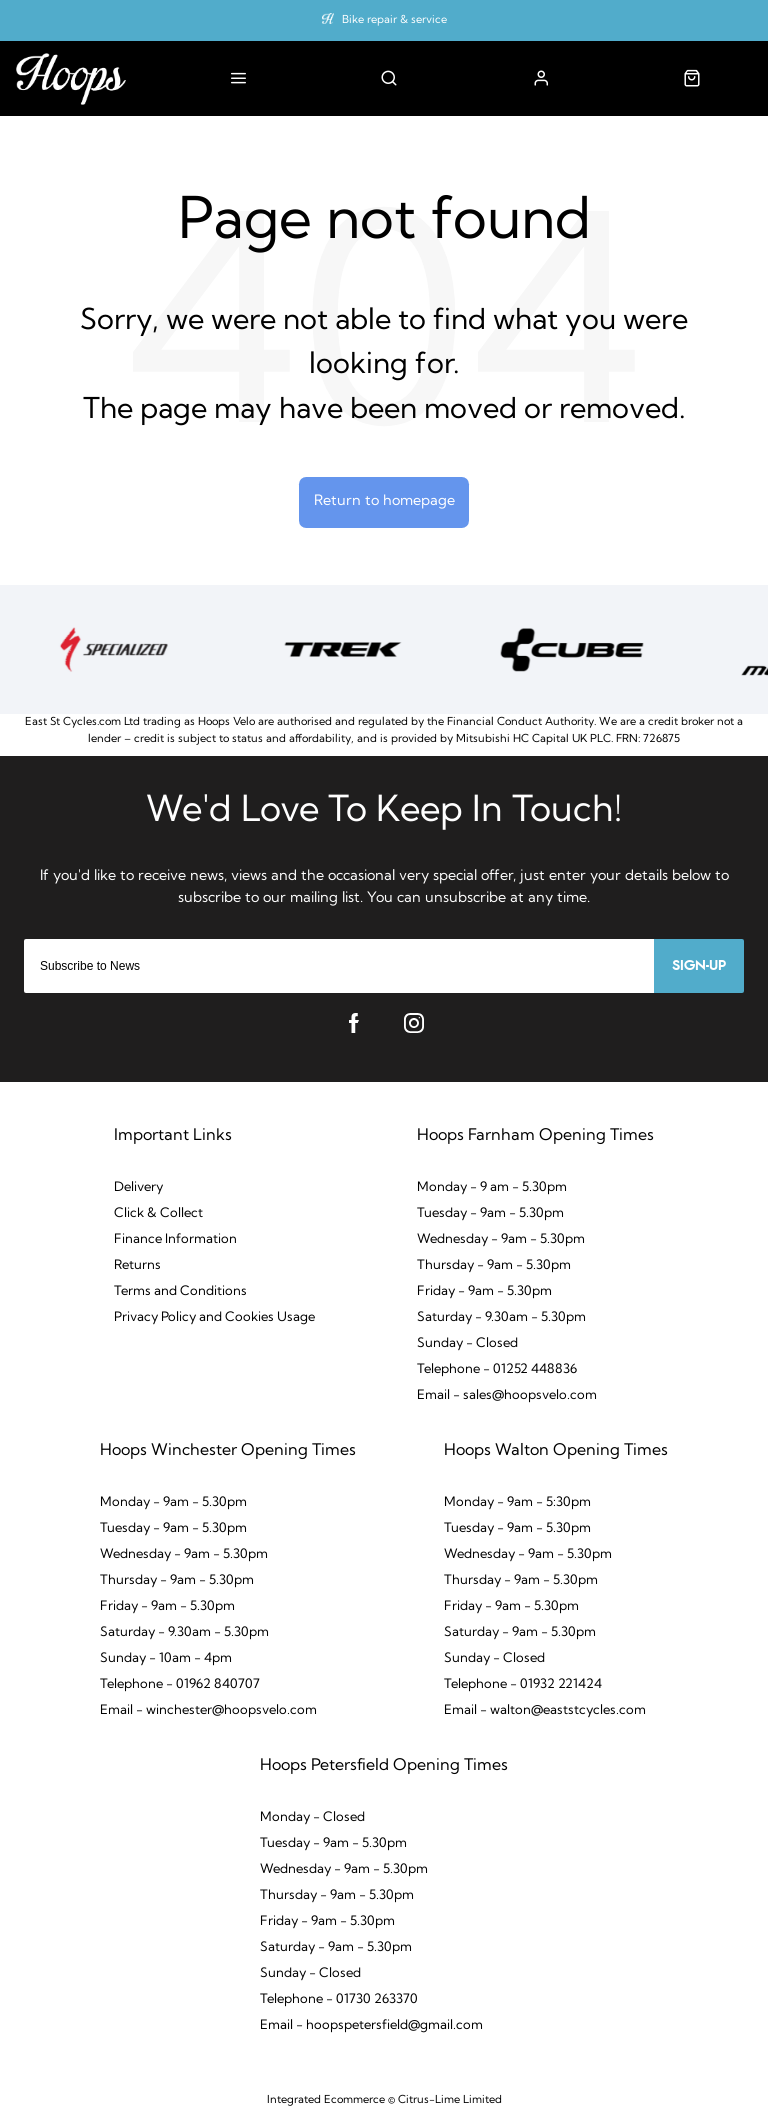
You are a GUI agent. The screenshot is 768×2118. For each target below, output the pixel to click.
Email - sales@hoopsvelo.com (507, 1395)
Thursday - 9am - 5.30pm (494, 1265)
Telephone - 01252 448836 (497, 1369)
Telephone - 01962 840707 (180, 1684)
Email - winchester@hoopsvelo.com (208, 1710)
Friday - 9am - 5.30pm (484, 1291)
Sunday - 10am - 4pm (166, 1658)
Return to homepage (384, 501)
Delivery (138, 1187)
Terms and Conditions (180, 1291)
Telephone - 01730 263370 (339, 1999)
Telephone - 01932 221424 (523, 1684)
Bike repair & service (394, 20)
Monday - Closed (312, 1817)
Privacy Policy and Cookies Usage (214, 1317)
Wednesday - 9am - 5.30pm (501, 1239)
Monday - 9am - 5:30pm (517, 1502)
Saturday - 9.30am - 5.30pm (501, 1317)
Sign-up (699, 966)
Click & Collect (158, 1213)
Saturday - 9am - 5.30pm (520, 1632)
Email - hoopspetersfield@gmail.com (371, 2025)
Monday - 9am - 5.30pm (173, 1502)
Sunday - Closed (467, 1343)
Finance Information (175, 1239)
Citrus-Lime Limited (450, 2100)
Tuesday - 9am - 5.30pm (490, 1213)
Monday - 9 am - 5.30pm (492, 1187)
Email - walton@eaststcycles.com (545, 1710)
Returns (137, 1265)
